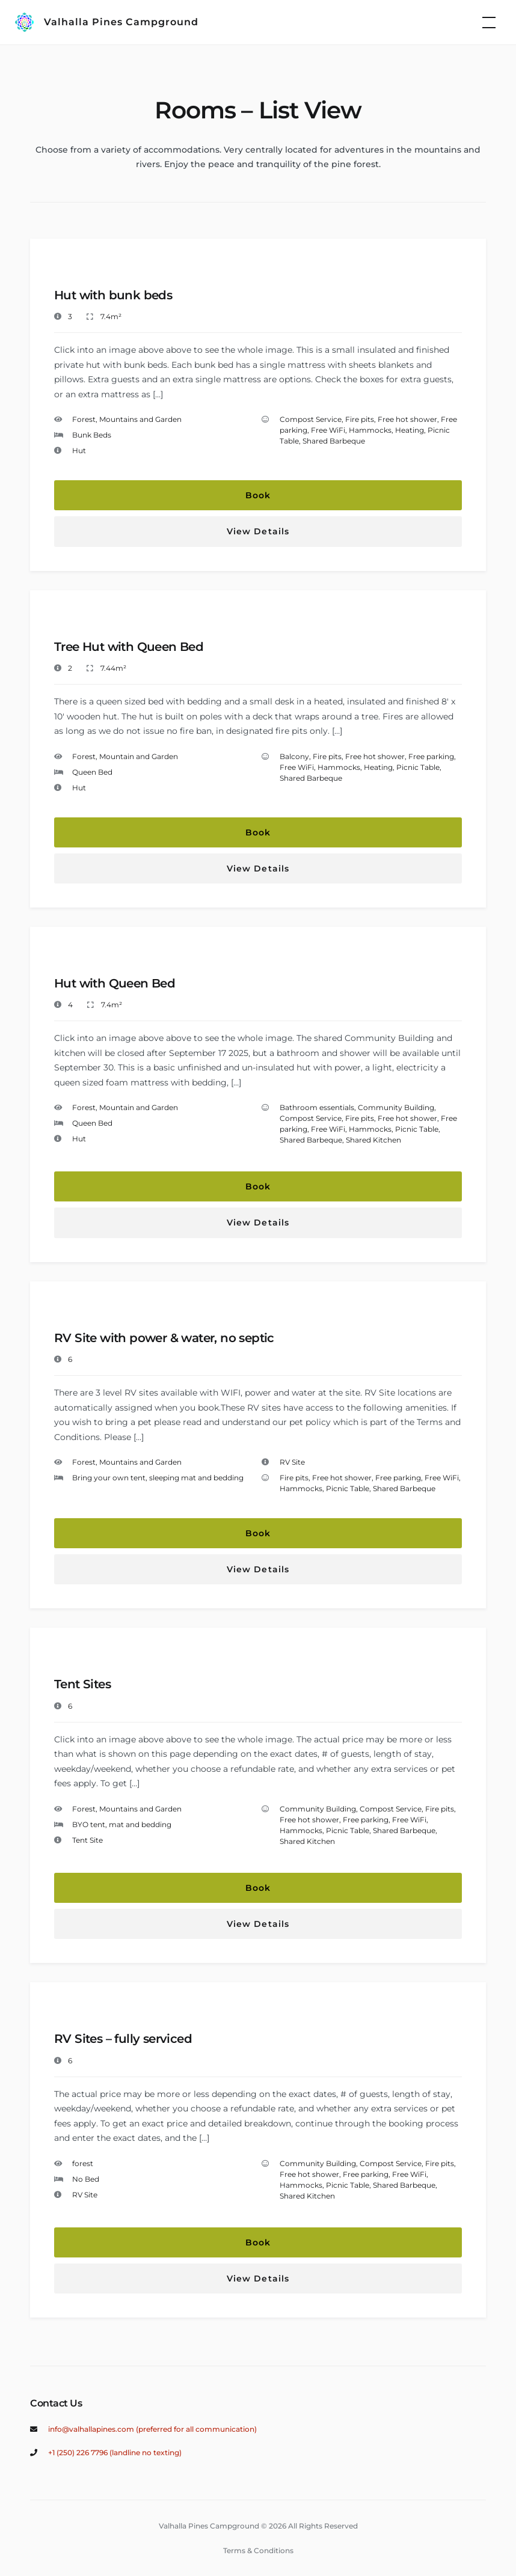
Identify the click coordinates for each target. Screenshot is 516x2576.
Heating (409, 430)
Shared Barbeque (334, 440)
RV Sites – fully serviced (123, 2038)
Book (258, 495)
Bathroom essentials (317, 1107)
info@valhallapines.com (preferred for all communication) (152, 2429)
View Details (258, 531)
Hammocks (370, 430)
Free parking (431, 756)
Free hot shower (407, 419)
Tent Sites (82, 1684)
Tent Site (87, 1840)
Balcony (294, 756)
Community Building (396, 1107)
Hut (79, 450)
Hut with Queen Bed (114, 983)
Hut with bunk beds (113, 295)
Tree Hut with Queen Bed (128, 646)
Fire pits (359, 419)
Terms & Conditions (258, 2550)
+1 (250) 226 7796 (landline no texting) (115, 2452)
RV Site (292, 1462)
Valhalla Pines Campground (121, 22)
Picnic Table (418, 767)
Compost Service (311, 419)
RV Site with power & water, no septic (164, 1338)
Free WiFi (328, 430)
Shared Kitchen (373, 1139)
